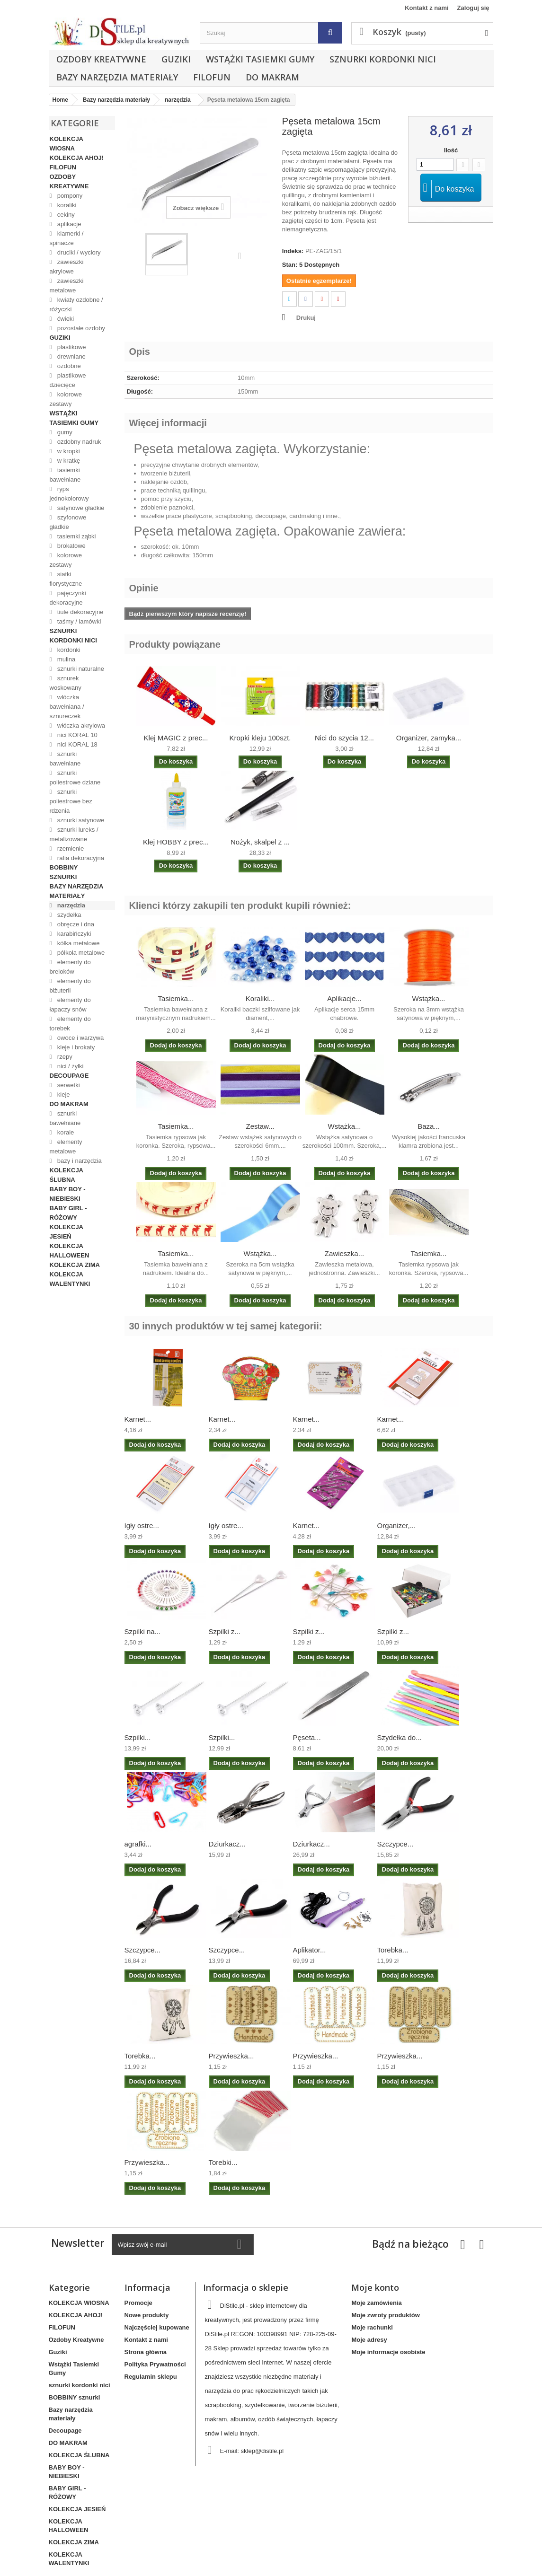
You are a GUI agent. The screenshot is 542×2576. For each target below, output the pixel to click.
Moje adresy (369, 2339)
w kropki (67, 451)
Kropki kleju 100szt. (260, 738)
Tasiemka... (176, 998)
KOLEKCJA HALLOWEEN (69, 1250)
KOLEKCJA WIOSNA (66, 143)
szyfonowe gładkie (68, 522)
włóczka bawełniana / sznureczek (67, 707)
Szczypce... (395, 1844)
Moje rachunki (371, 2327)
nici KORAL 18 (76, 744)
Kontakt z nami (426, 7)
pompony (68, 195)
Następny (242, 255)
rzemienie (69, 848)
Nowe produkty (146, 2315)
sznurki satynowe (79, 820)
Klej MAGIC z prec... (176, 738)
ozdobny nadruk (78, 441)
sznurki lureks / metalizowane (74, 834)
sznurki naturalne (79, 668)
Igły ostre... (141, 1525)
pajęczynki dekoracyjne (68, 597)
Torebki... (223, 2162)
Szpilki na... (142, 1631)
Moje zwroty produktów (385, 2315)
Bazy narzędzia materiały (117, 77)
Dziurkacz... (227, 1844)
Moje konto (375, 2287)
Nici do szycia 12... (344, 738)
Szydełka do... (399, 1737)
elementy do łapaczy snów (70, 1004)
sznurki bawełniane (65, 758)
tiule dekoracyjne (79, 611)
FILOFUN (212, 77)
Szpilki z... (225, 1631)
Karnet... (137, 1419)
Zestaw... (260, 1126)
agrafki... (138, 1844)
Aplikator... (309, 1950)
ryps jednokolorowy (69, 493)
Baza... (429, 1126)
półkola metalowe (80, 952)
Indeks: (293, 251)
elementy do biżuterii (70, 985)
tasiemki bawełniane (65, 474)
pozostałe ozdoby (80, 328)
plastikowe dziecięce (68, 380)
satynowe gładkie (79, 507)
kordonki (67, 649)
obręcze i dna (74, 924)
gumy (63, 432)
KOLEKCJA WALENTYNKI (70, 1279)
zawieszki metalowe (67, 285)
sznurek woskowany (65, 683)
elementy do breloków (70, 966)
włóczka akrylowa (80, 725)
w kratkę (67, 460)
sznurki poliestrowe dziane (75, 777)
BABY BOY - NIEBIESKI (68, 1194)
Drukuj (306, 317)
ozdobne (68, 365)
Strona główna (145, 2352)
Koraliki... (260, 998)
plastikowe (70, 347)
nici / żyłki (69, 1066)
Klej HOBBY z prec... (176, 842)
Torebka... (393, 1950)
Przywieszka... (231, 2056)
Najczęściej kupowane (156, 2327)
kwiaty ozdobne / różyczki (76, 304)
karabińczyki (73, 933)
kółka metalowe (77, 943)
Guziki (176, 59)
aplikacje (68, 224)
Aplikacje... (344, 998)
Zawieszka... (344, 1253)
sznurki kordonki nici (382, 59)
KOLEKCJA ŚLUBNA (66, 1175)
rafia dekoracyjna (79, 858)
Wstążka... (428, 998)
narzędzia (70, 905)
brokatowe (70, 545)
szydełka (68, 914)
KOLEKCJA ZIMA (75, 1264)
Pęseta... (307, 1737)
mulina (65, 659)
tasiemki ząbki (75, 536)
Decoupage (69, 1075)
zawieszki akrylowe (67, 266)
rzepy (63, 1056)
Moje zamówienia (376, 2302)
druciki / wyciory (77, 252)
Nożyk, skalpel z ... (260, 842)
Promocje (138, 2302)
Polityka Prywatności (155, 2364)
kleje (62, 1094)
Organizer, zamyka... (429, 738)
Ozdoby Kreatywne (101, 59)
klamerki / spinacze (67, 238)
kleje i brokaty (75, 1047)
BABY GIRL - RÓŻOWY (68, 1212)
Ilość (451, 150)
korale (64, 1132)
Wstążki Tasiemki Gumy (260, 59)
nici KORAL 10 (76, 735)
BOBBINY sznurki (64, 872)
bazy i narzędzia (78, 1160)
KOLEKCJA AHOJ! (77, 157)
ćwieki (64, 318)
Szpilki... (137, 1737)
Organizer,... (396, 1525)
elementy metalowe (66, 1146)
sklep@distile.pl (262, 2450)
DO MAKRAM (272, 77)
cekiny (64, 214)
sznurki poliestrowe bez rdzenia (71, 801)
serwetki (67, 1085)
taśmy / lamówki (78, 621)
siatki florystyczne (66, 579)
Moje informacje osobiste (388, 2352)
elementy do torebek (70, 1023)
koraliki (65, 205)
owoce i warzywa (79, 1037)
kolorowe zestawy (66, 399)
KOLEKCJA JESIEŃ (66, 1231)
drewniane (70, 356)
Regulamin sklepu (150, 2376)
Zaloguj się (473, 7)
